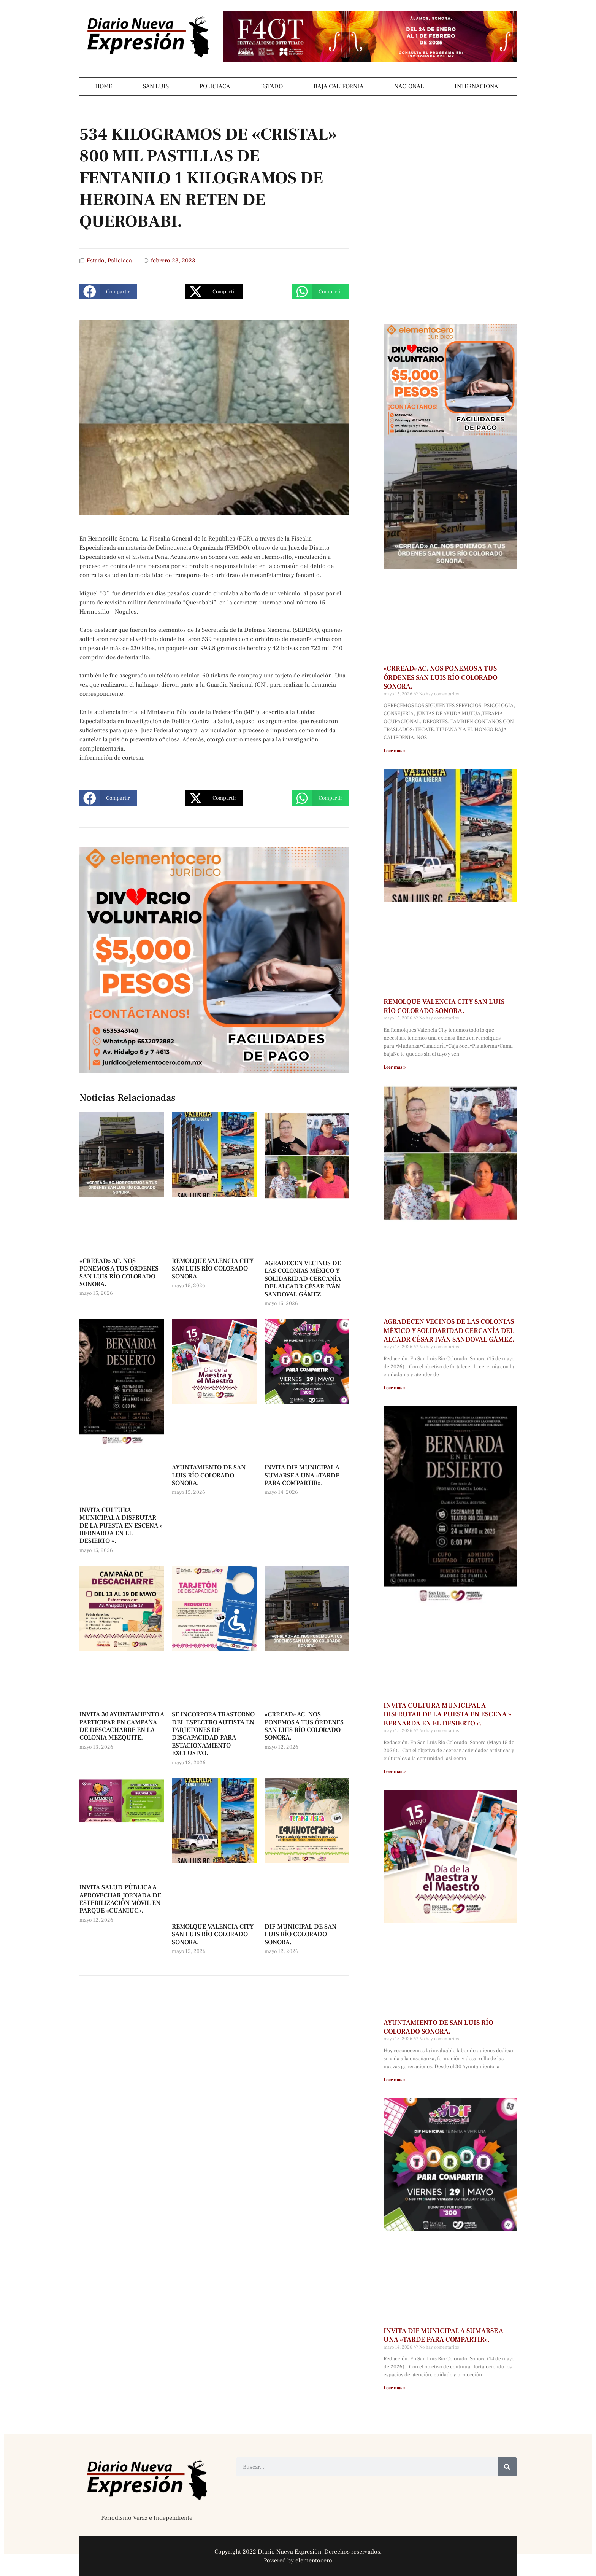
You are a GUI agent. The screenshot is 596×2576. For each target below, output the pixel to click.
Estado (96, 260)
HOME (103, 86)
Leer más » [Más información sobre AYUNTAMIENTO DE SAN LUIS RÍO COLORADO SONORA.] (395, 2080)
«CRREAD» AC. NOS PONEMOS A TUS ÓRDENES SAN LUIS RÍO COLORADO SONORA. (119, 1272)
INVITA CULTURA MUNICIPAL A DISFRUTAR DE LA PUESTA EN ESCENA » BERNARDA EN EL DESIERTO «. (121, 1526)
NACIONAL (409, 86)
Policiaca (120, 260)
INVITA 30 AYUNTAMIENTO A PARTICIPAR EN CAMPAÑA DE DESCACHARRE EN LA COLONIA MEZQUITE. (121, 1726)
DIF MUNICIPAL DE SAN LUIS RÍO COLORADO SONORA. (300, 1934)
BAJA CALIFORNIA (338, 86)
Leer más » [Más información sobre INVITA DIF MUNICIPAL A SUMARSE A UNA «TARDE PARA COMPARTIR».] (395, 2388)
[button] (108, 291)
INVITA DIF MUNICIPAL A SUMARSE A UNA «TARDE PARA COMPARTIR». (302, 1475)
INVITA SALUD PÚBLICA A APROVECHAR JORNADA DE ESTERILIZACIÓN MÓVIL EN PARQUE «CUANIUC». (120, 1899)
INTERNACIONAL (478, 86)
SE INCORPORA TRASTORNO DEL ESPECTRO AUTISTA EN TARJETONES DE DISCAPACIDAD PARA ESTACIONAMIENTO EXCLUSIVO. (213, 1733)
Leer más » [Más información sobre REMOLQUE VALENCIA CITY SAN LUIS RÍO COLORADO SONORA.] (395, 1067)
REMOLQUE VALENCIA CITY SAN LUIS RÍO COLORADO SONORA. (213, 1269)
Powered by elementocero (298, 2560)
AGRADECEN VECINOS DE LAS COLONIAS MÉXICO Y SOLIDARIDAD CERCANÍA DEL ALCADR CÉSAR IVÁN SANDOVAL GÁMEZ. (303, 1279)
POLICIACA (215, 86)
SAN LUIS (156, 86)
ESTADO (272, 86)
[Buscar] (507, 2466)
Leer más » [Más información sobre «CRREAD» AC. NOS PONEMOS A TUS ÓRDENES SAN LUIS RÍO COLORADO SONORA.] (395, 751)
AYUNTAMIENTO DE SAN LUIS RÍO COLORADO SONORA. (209, 1475)
